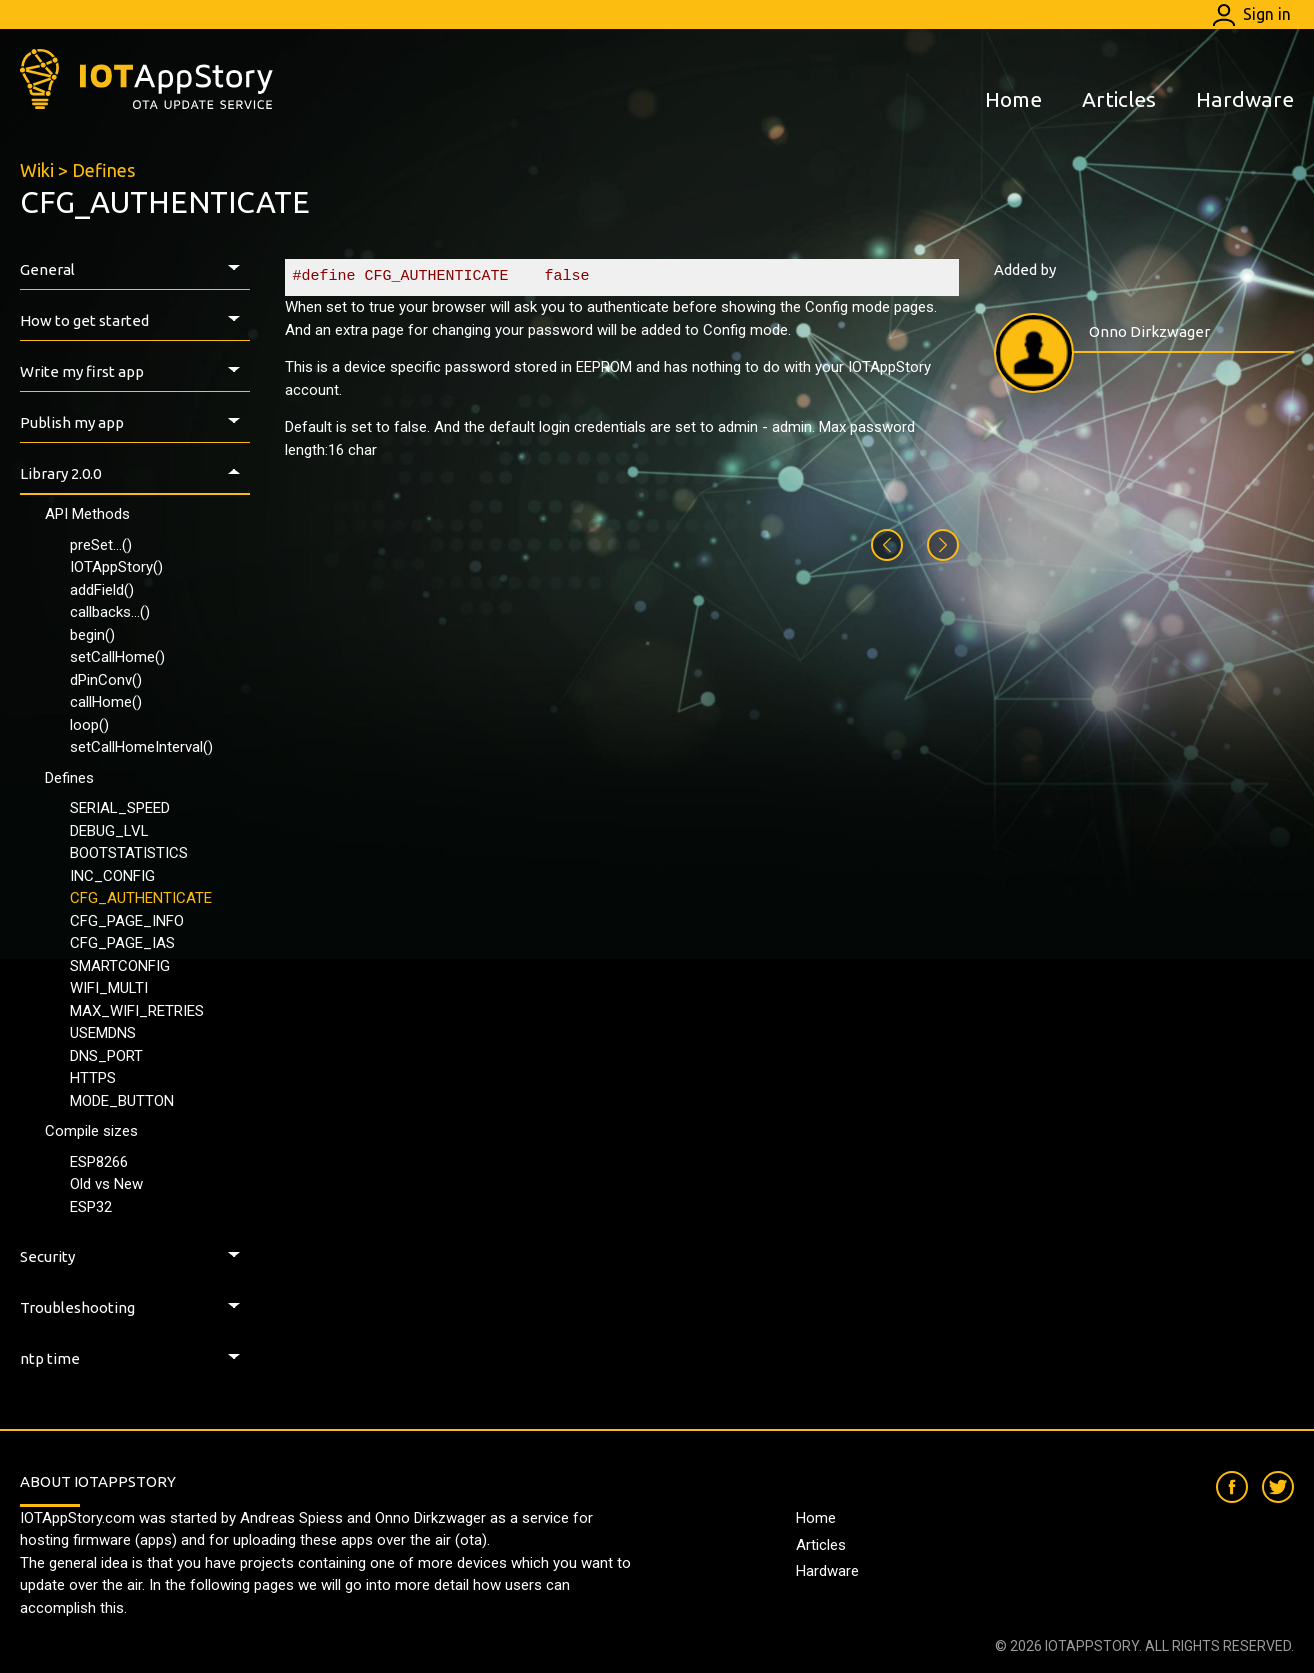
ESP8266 (99, 1162)
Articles (1119, 99)
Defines (103, 170)
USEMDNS (103, 1033)
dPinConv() (106, 680)
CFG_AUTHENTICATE (141, 898)
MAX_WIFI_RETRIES (137, 1011)
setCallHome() (117, 657)
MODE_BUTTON (122, 1101)
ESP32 (91, 1207)
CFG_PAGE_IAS (122, 943)
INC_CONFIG (112, 876)
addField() (102, 590)
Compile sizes (91, 1131)
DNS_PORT (106, 1056)
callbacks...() (110, 612)
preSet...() (101, 545)
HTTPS (93, 1078)
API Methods (87, 514)
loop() (89, 725)
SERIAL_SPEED (120, 808)
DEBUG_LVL (109, 831)
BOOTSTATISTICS (129, 853)
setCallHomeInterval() (141, 747)
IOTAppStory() (116, 567)
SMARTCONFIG (120, 966)
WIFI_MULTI (109, 988)
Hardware (1245, 99)
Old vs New (106, 1184)
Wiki (37, 170)
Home (1013, 99)
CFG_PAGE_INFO (127, 921)
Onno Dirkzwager (1149, 331)
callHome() (106, 702)
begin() (92, 635)
